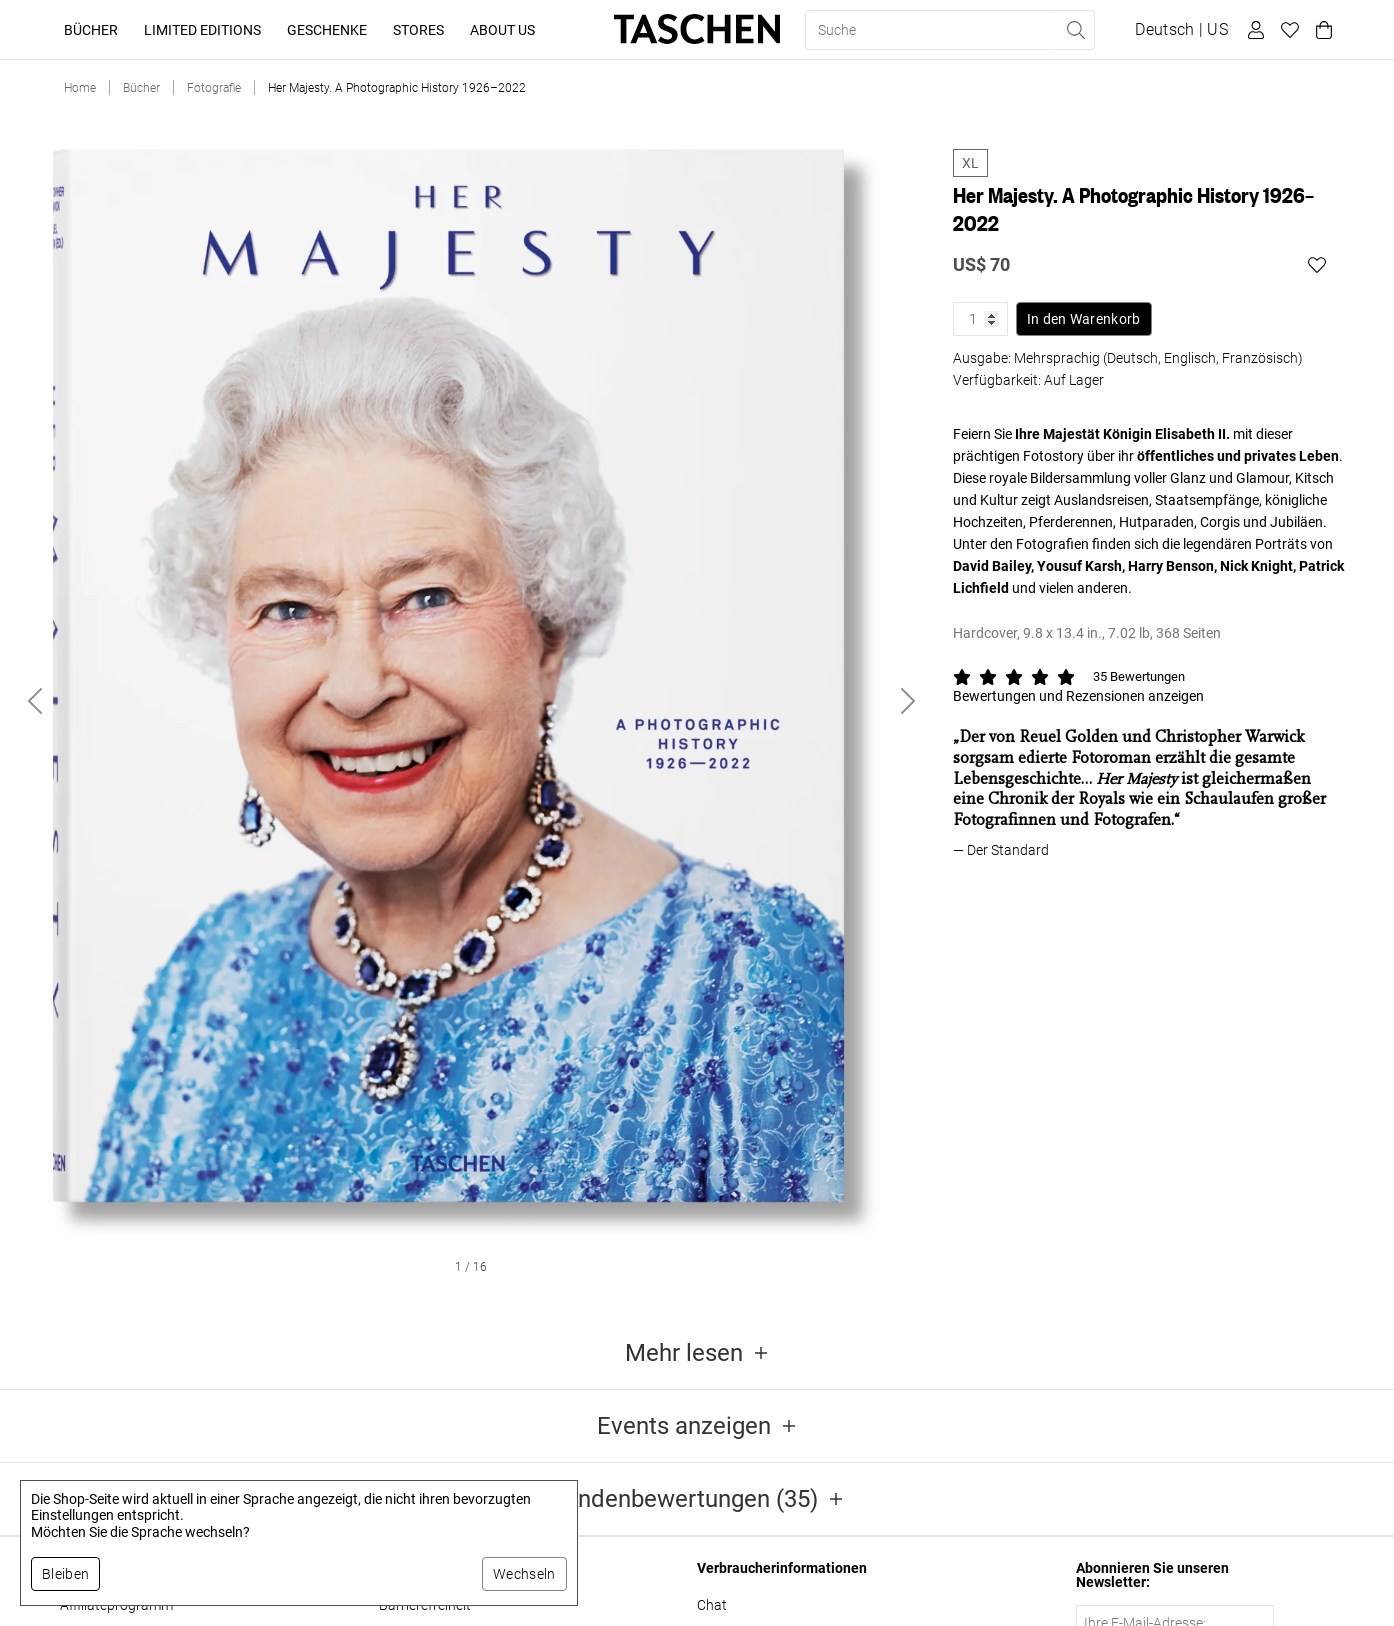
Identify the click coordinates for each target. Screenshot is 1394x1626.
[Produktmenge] (980, 319)
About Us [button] (502, 30)
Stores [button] (418, 30)
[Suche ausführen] (1075, 30)
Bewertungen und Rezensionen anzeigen (1078, 696)
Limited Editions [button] (202, 30)
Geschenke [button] (327, 30)
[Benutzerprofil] (1253, 30)
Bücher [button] (91, 30)
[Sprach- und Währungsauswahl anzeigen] (1181, 30)
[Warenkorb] (1321, 30)
